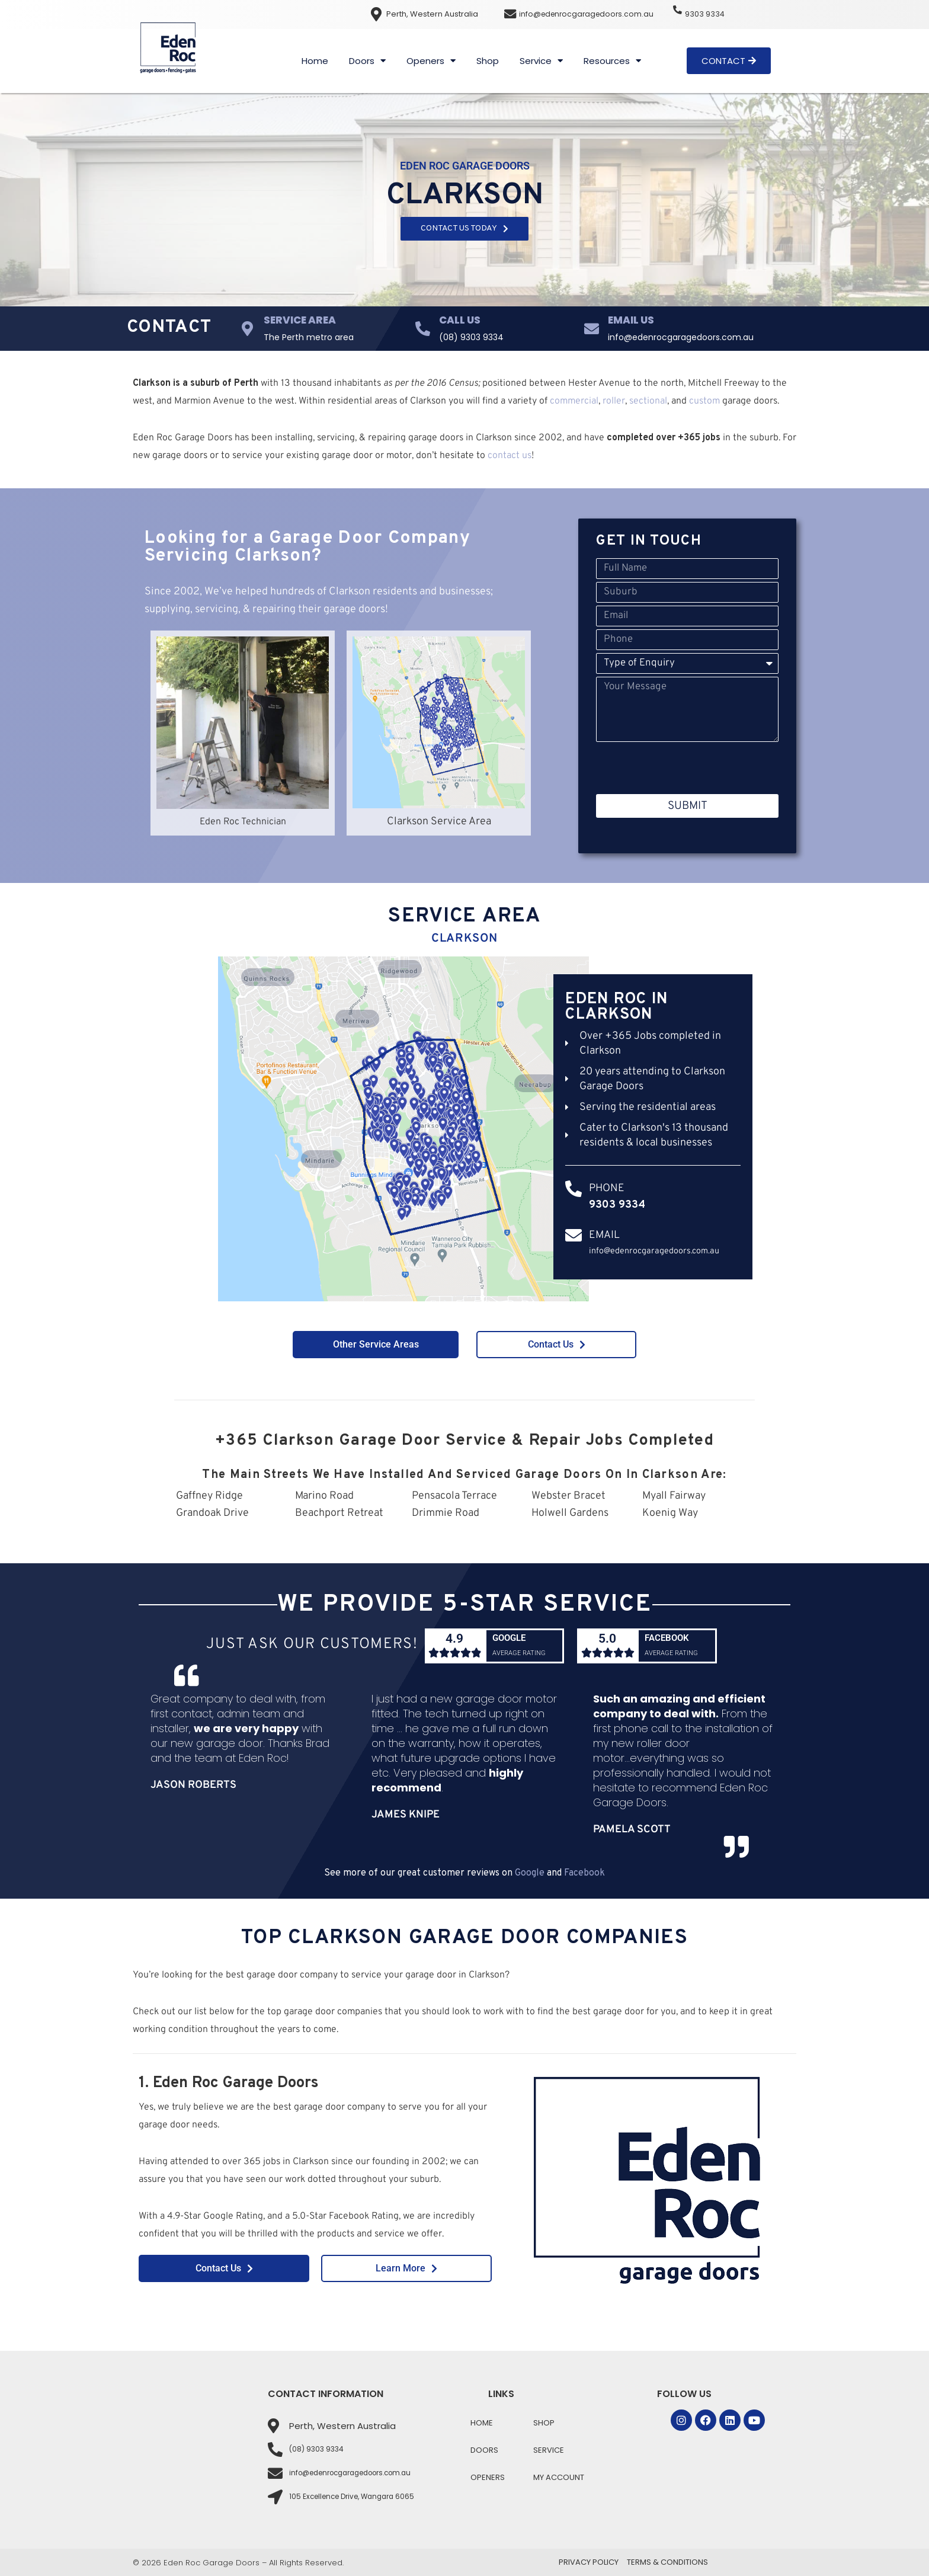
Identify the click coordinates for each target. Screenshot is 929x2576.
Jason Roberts (193, 1813)
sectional (648, 401)
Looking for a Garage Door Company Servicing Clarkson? (307, 547)
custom (704, 401)
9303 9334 (710, 14)
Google (512, 1637)
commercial (574, 401)
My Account (558, 2477)
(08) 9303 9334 (471, 337)
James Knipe (405, 1842)
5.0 (607, 1646)
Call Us (459, 320)
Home (315, 61)
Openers (431, 60)
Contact (169, 327)
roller (614, 401)
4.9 (454, 1646)
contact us (509, 456)
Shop (487, 61)
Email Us (631, 320)
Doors (367, 60)
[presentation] (686, 768)
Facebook (670, 1637)
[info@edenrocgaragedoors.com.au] (511, 14)
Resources (612, 60)
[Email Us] (591, 328)
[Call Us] (422, 328)
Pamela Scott (632, 1857)
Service (541, 60)
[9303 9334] (680, 13)
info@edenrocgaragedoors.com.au (591, 14)
